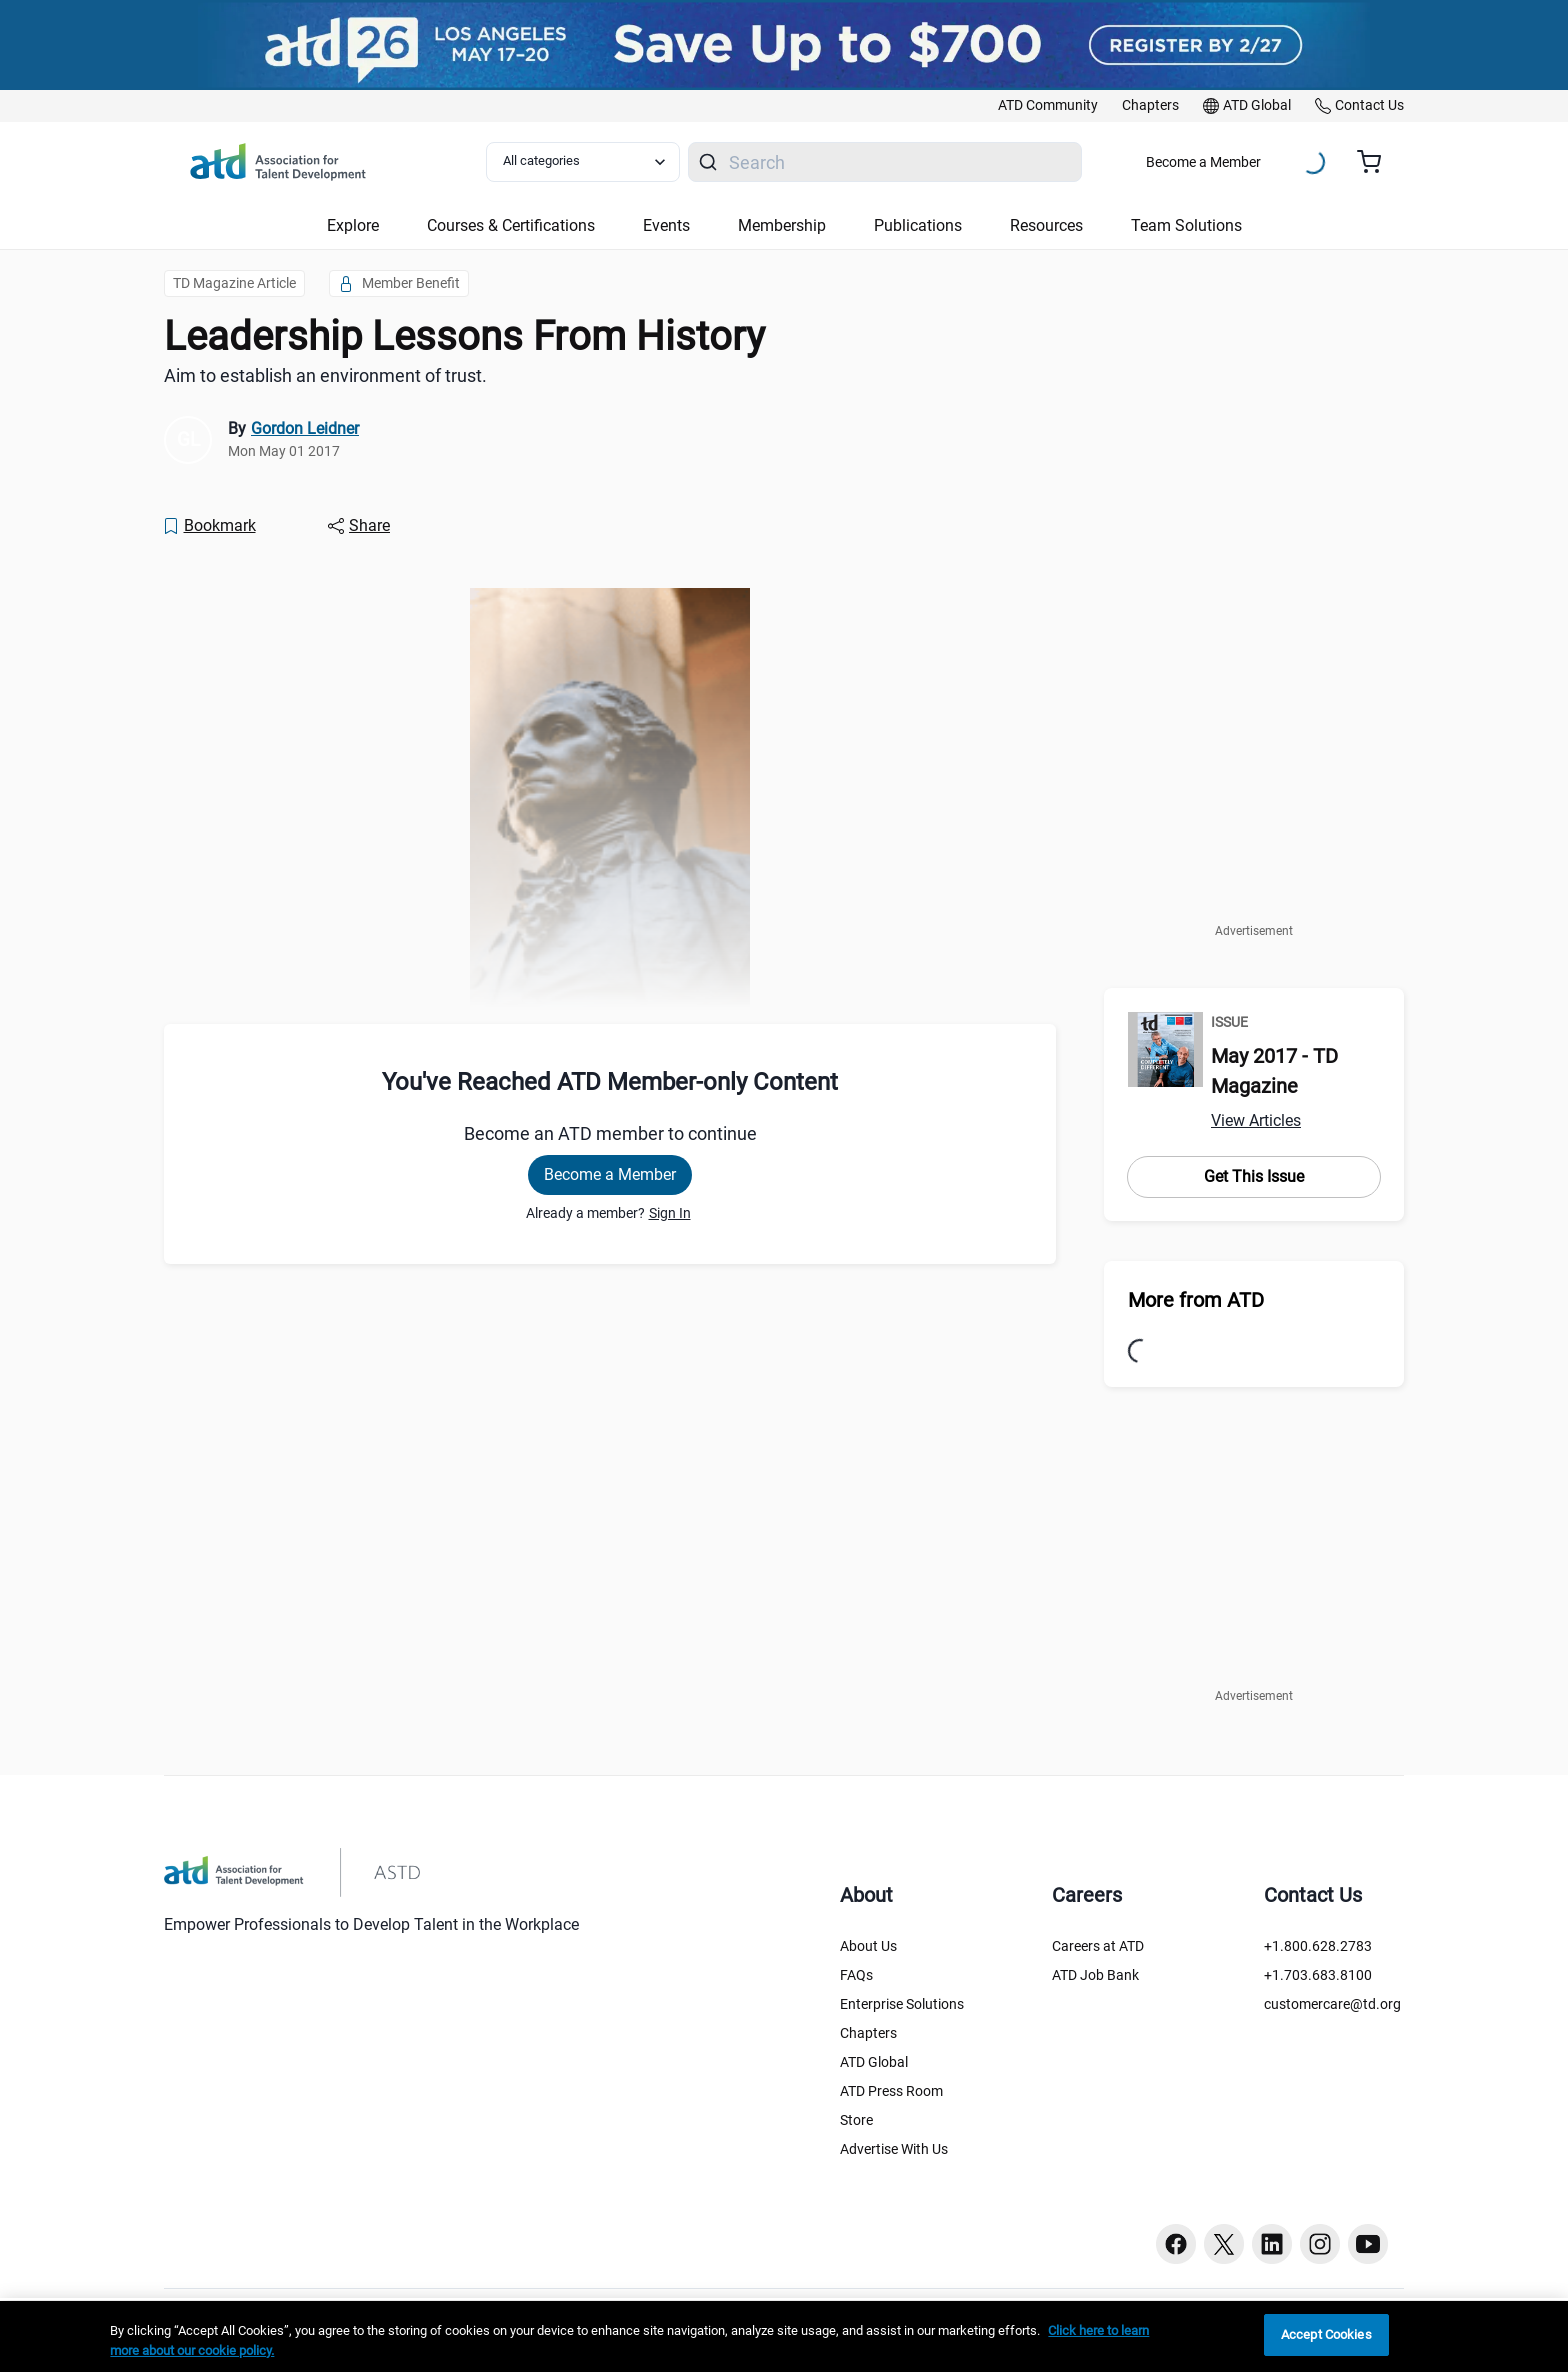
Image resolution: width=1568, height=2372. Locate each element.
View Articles (1256, 1120)
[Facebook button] (1176, 2244)
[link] (1048, 106)
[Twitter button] (1224, 2244)
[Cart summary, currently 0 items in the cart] (1376, 162)
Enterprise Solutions (902, 2004)
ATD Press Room (891, 2091)
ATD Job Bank (1095, 1975)
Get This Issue (1254, 1176)
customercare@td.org (1332, 2004)
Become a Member (1203, 162)
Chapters (868, 2033)
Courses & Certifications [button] (511, 225)
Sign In (670, 1213)
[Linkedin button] (1272, 2244)
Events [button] (666, 225)
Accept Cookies (1326, 2334)
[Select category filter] (583, 162)
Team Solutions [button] (1186, 225)
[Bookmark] (209, 526)
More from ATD (1196, 1300)
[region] (784, 2336)
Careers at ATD (1098, 1946)
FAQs (856, 1975)
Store (856, 2120)
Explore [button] (353, 225)
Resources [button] (1046, 225)
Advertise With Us (894, 2149)
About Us (868, 1946)
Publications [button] (918, 225)
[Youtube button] (1368, 2244)
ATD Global (874, 2062)
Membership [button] (782, 225)
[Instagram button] (1320, 2244)
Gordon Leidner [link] (305, 428)
